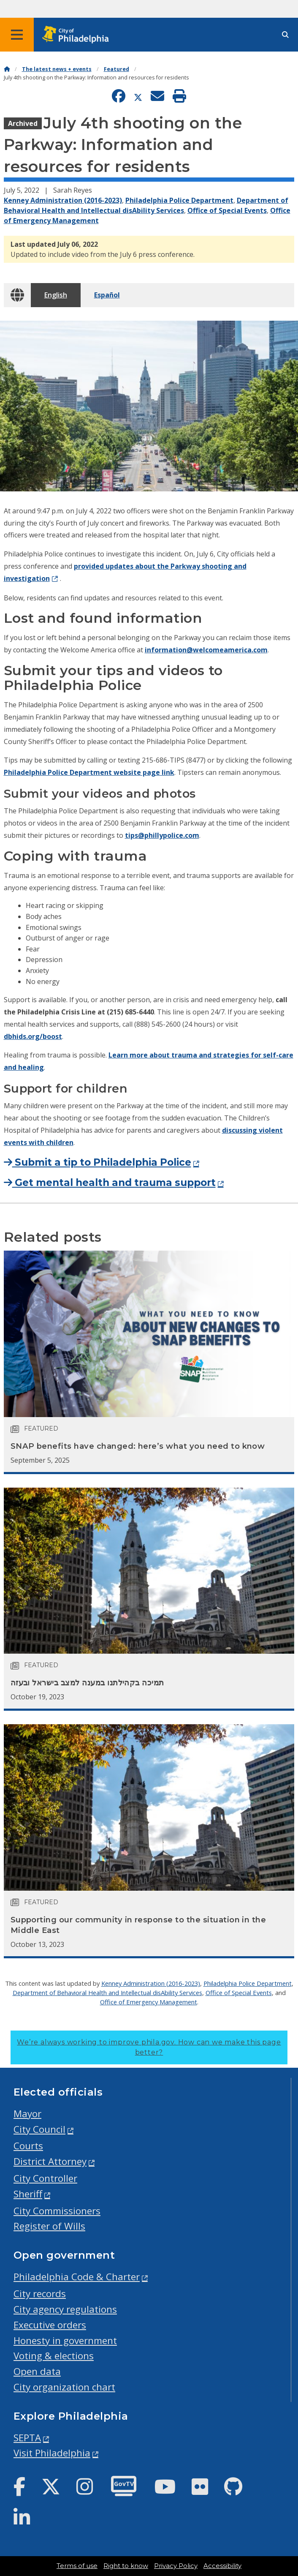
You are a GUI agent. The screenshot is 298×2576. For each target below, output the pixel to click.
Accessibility (222, 2566)
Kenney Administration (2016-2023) (63, 200)
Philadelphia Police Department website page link (89, 772)
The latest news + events (57, 69)
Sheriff (28, 2193)
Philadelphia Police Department (179, 200)
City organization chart (64, 2386)
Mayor (27, 2113)
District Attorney (50, 2161)
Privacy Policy (176, 2566)
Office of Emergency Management (148, 2002)
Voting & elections (54, 2355)
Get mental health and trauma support (110, 1183)
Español (107, 295)
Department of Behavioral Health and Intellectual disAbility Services (107, 1992)
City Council (39, 2129)
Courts (28, 2145)
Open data (37, 2371)
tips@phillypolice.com (162, 835)
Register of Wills (49, 2226)
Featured (116, 69)
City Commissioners (57, 2210)
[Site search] (285, 34)
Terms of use (77, 2566)
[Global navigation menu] (17, 35)
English (55, 295)
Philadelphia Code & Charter (77, 2276)
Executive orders (50, 2324)
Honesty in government (65, 2340)
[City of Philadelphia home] (78, 35)
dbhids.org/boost (33, 1036)
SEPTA (27, 2437)
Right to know (125, 2566)
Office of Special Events (227, 210)
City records (40, 2293)
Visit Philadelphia (52, 2452)
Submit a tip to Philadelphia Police (97, 1162)
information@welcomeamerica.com (206, 649)
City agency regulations (65, 2309)
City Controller (45, 2178)
